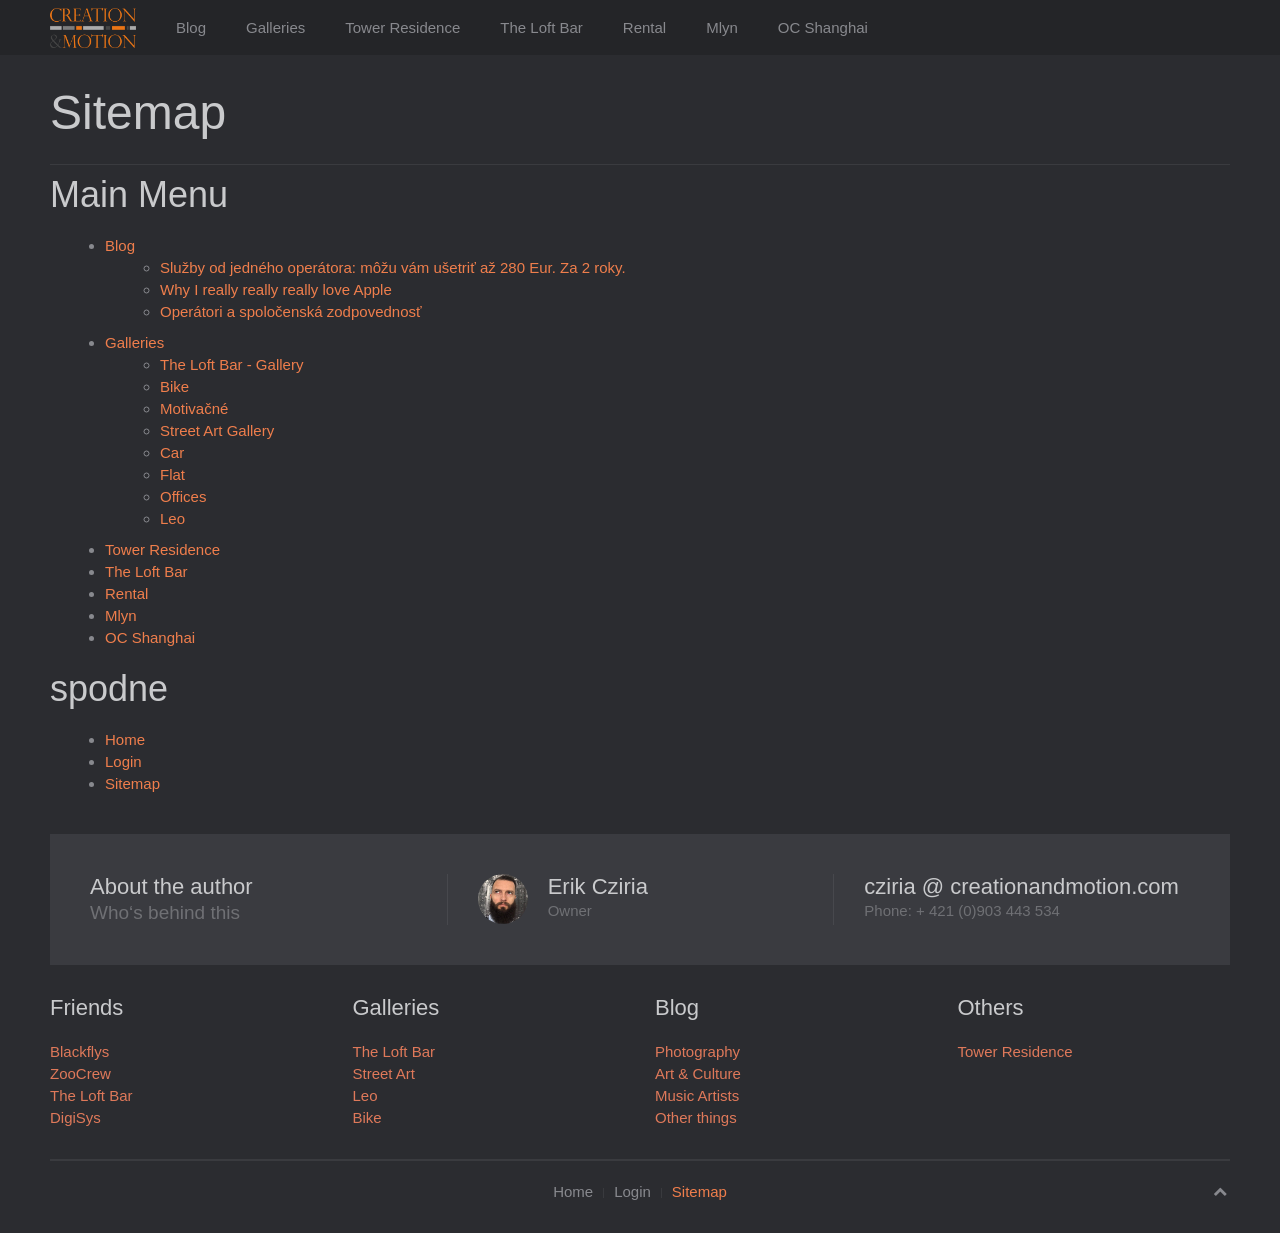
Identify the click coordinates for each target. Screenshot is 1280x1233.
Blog (191, 27)
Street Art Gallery (217, 430)
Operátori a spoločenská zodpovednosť (291, 311)
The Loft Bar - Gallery (231, 364)
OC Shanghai (823, 27)
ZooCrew (80, 1073)
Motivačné (194, 408)
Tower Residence (402, 27)
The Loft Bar (541, 27)
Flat (172, 474)
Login (123, 761)
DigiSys (75, 1117)
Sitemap (132, 783)
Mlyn (722, 27)
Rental (644, 27)
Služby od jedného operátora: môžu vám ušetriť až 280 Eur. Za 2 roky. (393, 267)
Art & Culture (698, 1073)
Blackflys (79, 1051)
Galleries (275, 27)
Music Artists (697, 1095)
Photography (697, 1051)
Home (125, 739)
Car (172, 452)
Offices (183, 496)
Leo (172, 518)
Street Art (384, 1073)
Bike (174, 386)
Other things (696, 1117)
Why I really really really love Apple (276, 289)
